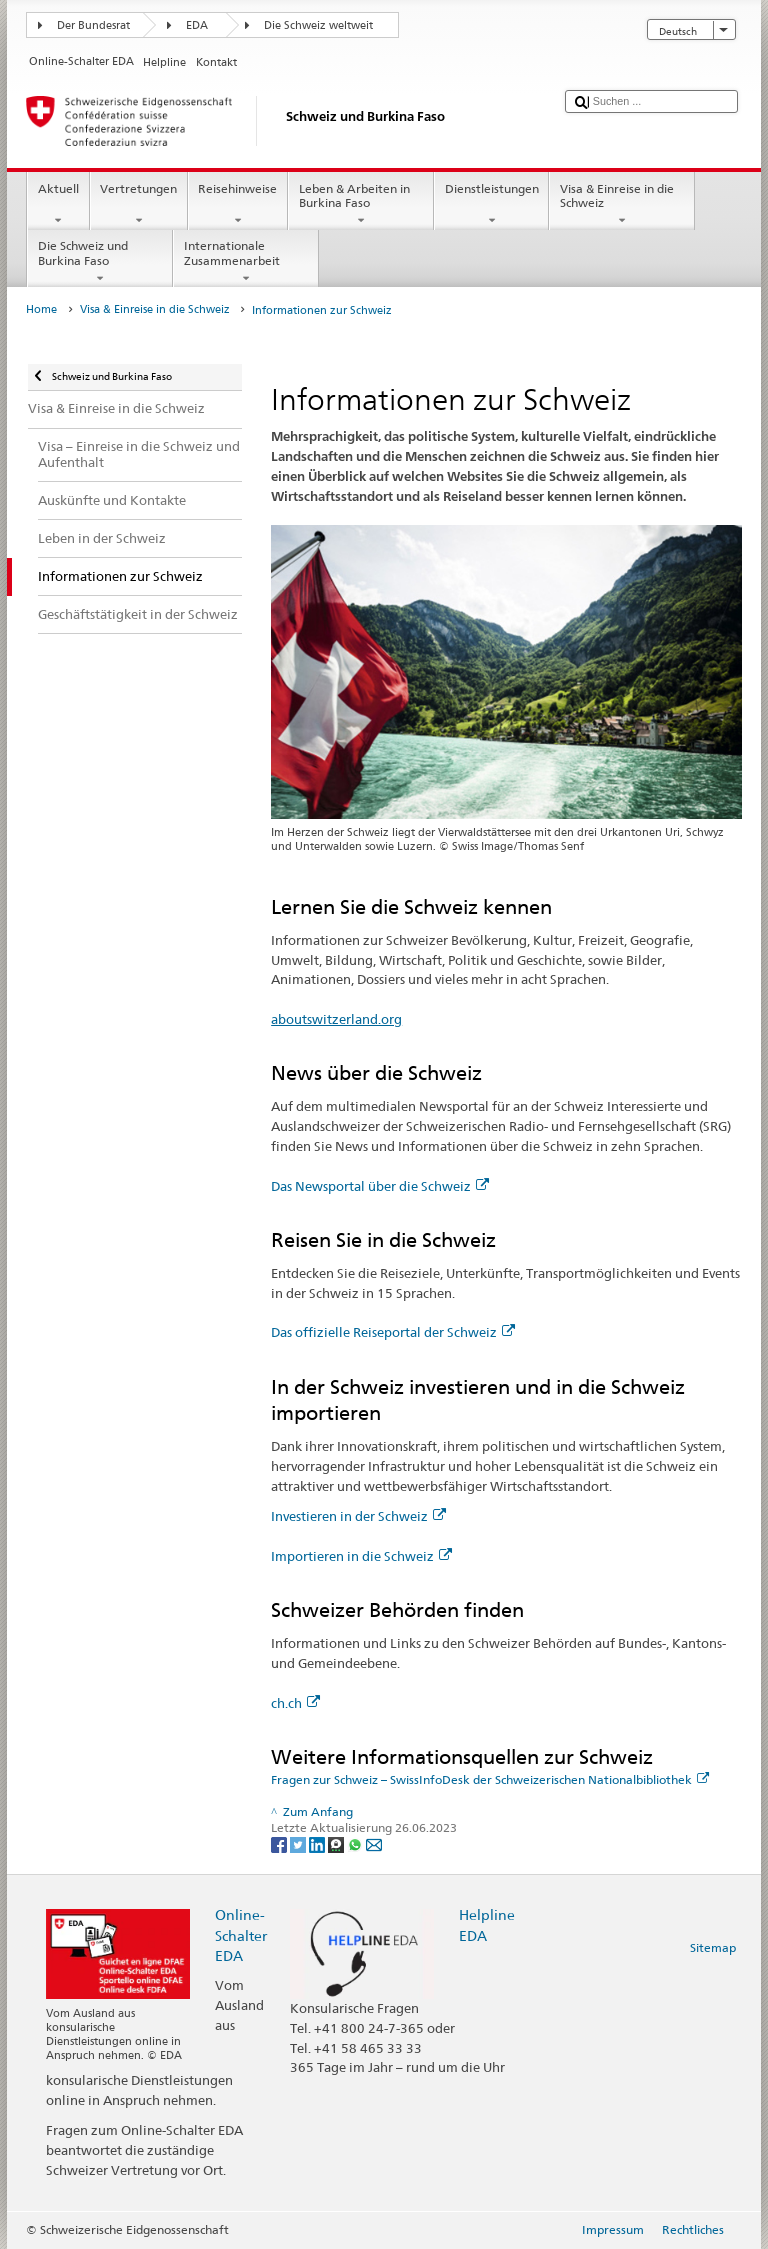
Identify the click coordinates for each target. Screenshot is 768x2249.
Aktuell (58, 205)
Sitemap (713, 1947)
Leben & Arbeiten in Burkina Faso (361, 205)
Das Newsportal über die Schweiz (380, 1186)
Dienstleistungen (491, 205)
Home (41, 309)
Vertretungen (139, 205)
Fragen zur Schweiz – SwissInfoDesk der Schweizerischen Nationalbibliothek (490, 1779)
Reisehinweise (238, 205)
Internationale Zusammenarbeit (246, 262)
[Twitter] (299, 1843)
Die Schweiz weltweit (318, 25)
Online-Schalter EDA (241, 1934)
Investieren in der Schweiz (358, 1516)
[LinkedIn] (318, 1843)
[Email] (374, 1843)
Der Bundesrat (93, 25)
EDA (197, 25)
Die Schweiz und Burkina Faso (100, 262)
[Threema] (337, 1843)
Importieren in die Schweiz (361, 1556)
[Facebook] (280, 1843)
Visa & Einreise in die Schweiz (622, 205)
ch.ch (295, 1703)
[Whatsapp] (356, 1843)
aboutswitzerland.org (336, 1019)
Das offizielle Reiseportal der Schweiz (393, 1332)
